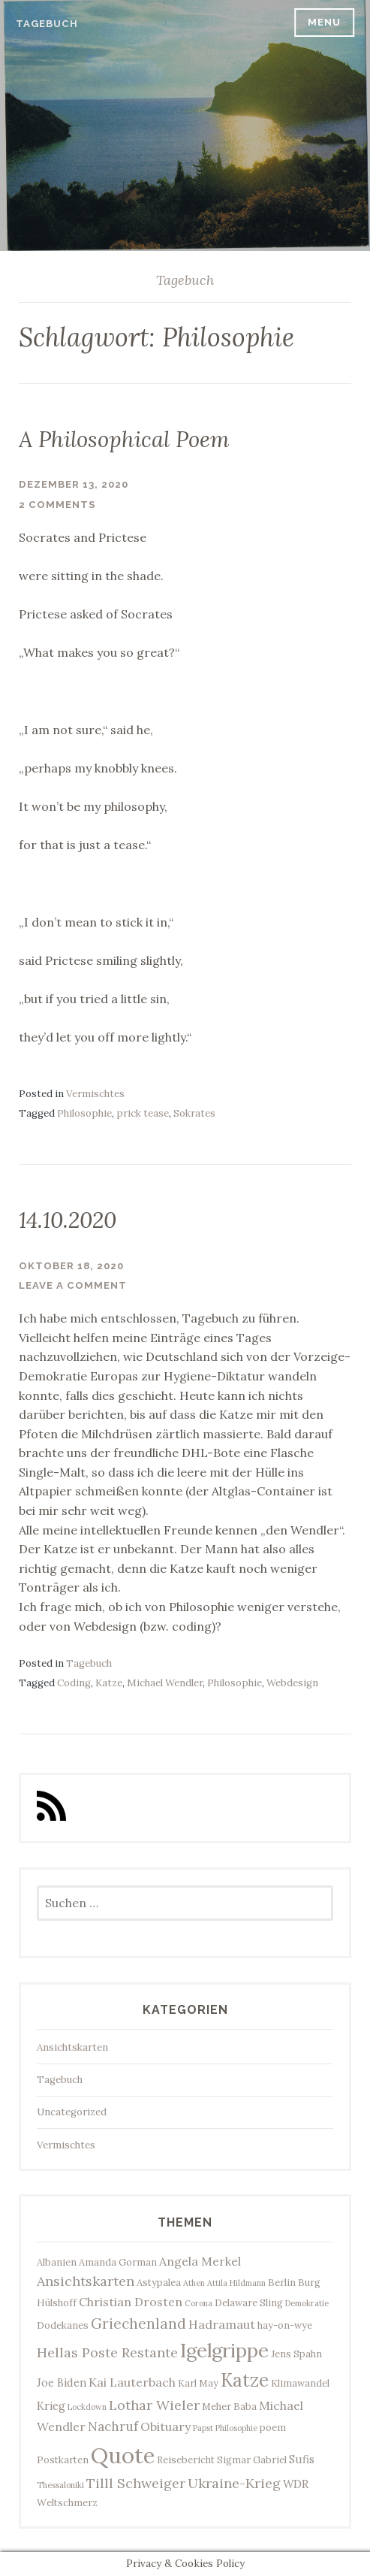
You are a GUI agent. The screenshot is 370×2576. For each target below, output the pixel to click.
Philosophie (84, 1113)
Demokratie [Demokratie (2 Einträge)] (307, 2303)
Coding (74, 1683)
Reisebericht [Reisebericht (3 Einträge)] (186, 2460)
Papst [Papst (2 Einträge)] (203, 2428)
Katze (108, 1683)
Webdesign (292, 1683)
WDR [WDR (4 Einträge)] (295, 2484)
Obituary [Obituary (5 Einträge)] (165, 2426)
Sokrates (194, 1113)
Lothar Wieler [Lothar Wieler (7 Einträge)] (154, 2405)
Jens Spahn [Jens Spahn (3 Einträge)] (296, 2354)
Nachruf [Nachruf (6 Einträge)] (113, 2426)
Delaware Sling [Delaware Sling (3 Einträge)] (249, 2302)
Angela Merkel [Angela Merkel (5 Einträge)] (200, 2261)
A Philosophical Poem (124, 439)
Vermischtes (95, 1093)
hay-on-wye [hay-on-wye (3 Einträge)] (284, 2325)
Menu (324, 22)
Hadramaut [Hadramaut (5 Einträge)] (221, 2324)
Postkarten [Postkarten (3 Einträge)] (63, 2460)
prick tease (142, 1113)
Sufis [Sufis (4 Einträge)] (301, 2459)
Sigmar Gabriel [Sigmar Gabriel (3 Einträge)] (252, 2460)
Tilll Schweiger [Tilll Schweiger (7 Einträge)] (135, 2483)
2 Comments (57, 504)
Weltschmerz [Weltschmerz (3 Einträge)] (67, 2502)
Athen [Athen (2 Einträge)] (194, 2283)
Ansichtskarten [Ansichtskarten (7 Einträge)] (85, 2281)
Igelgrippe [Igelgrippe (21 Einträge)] (224, 2350)
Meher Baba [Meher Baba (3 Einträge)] (229, 2406)
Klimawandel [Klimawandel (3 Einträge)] (300, 2383)
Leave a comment (73, 1285)
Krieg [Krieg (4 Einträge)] (51, 2406)
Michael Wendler (165, 1683)
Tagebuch (47, 23)
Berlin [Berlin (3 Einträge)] (282, 2282)
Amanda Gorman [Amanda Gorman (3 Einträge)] (118, 2262)
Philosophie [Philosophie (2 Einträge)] (236, 2428)
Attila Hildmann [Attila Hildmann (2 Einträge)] (236, 2283)
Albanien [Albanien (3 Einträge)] (57, 2262)
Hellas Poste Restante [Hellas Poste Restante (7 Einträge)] (107, 2352)
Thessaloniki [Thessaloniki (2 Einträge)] (60, 2485)
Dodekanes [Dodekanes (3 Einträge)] (63, 2325)
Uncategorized (72, 2112)
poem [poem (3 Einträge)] (273, 2427)
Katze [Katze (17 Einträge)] (245, 2380)
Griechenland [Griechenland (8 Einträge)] (138, 2323)
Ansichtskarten (72, 2047)
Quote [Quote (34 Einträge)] (123, 2455)
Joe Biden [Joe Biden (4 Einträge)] (61, 2382)
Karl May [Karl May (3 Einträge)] (198, 2383)
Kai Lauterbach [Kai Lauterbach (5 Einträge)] (132, 2382)
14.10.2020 (67, 1220)
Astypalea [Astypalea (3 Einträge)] (159, 2282)
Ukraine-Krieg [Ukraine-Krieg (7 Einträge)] (234, 2483)
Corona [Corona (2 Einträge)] (198, 2303)
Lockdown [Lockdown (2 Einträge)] (87, 2407)
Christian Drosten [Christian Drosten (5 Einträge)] (130, 2301)
